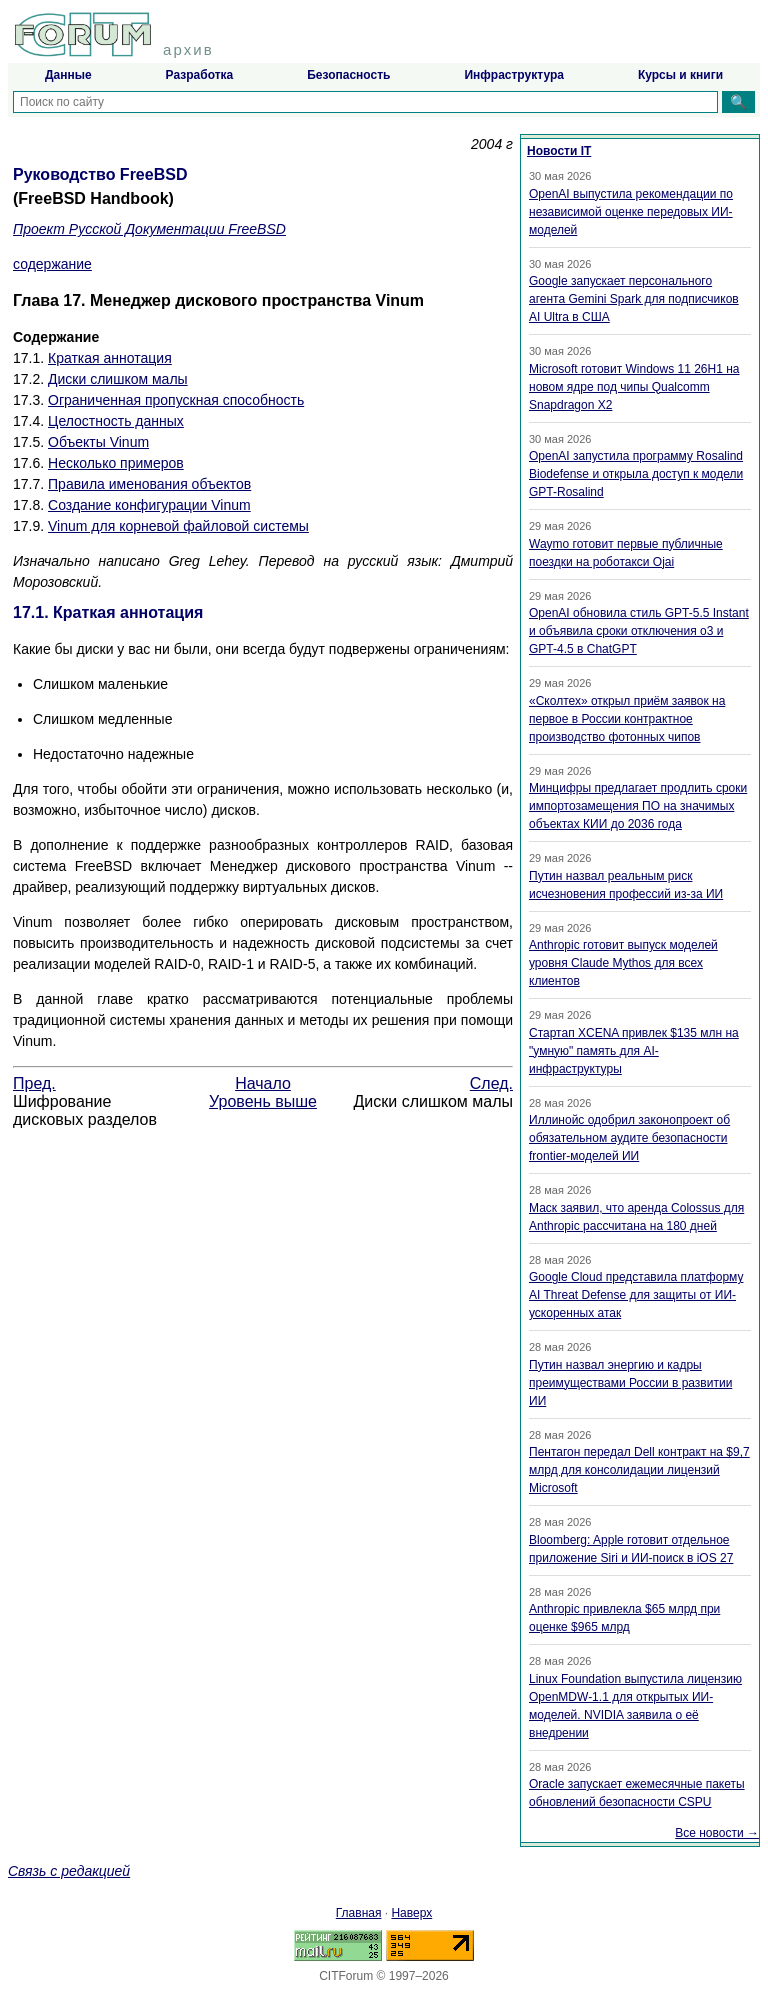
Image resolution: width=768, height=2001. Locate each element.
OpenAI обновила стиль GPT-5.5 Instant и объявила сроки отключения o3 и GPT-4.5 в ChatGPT (639, 631)
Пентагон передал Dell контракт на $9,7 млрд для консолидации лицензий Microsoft (639, 1470)
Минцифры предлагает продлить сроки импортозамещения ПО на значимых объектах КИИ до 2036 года (638, 806)
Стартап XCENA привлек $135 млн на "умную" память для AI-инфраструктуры (634, 1051)
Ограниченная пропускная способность (176, 400)
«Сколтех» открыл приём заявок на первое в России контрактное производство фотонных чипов (627, 719)
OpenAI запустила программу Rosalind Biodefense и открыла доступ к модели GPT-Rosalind (636, 474)
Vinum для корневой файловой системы (178, 526)
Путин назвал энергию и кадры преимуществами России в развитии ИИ (630, 1383)
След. (491, 1083)
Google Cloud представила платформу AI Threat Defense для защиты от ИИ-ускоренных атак (636, 1295)
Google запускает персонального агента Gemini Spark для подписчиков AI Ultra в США (634, 299)
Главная (359, 1913)
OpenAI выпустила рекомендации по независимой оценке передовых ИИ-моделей (631, 212)
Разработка (200, 75)
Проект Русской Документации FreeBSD (149, 229)
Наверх (411, 1913)
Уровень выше (263, 1101)
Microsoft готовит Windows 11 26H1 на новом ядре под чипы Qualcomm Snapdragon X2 (634, 387)
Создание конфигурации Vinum (149, 505)
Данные (68, 75)
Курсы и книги (680, 75)
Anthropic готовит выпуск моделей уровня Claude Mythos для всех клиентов (623, 963)
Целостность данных (116, 421)
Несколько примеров (116, 463)
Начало (263, 1083)
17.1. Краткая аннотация (108, 612)
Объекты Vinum (98, 442)
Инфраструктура (513, 75)
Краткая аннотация (110, 358)
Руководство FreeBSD (100, 174)
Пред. (34, 1083)
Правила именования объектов (149, 484)
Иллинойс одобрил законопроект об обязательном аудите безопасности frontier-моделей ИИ (629, 1138)
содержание (52, 264)
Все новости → (717, 1833)
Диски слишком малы (118, 379)
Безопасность (348, 75)
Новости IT (559, 151)
